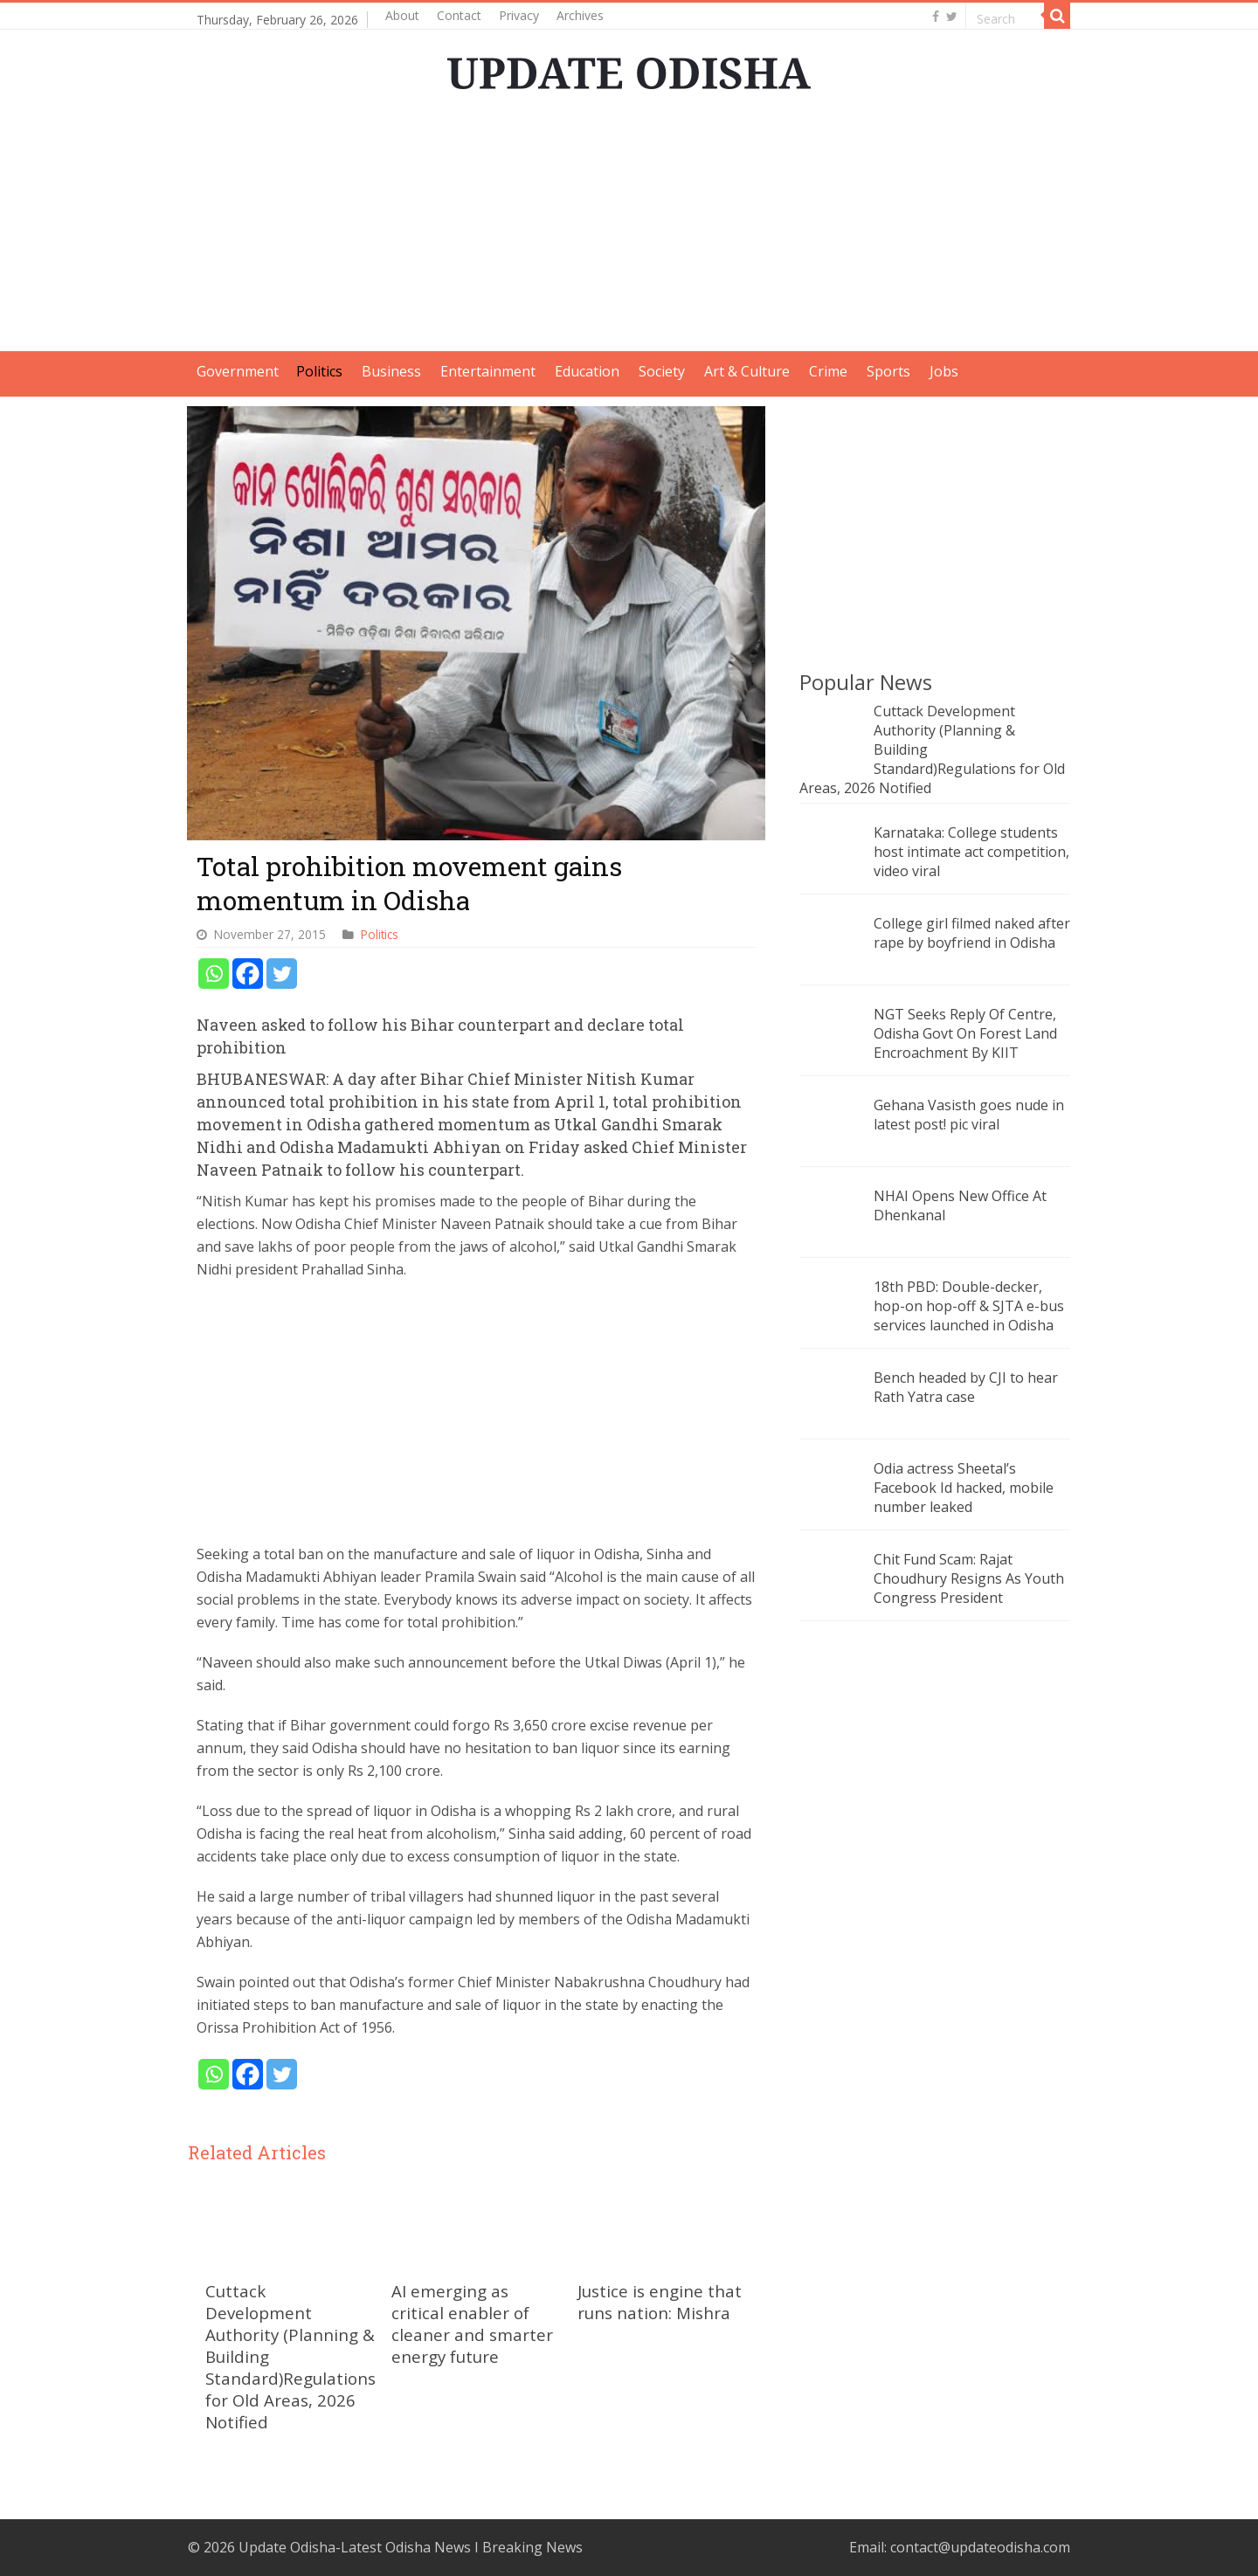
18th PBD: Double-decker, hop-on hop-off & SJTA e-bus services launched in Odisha (969, 1306)
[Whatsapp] (213, 973)
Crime (828, 371)
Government (238, 371)
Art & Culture (747, 371)
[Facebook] (247, 973)
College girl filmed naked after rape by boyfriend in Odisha (972, 933)
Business (391, 371)
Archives (580, 15)
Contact (459, 15)
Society (662, 371)
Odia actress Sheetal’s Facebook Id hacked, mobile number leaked (964, 1487)
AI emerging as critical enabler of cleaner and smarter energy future (472, 2323)
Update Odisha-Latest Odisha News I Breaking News (410, 2547)
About (402, 15)
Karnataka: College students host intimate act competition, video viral (971, 852)
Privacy (519, 15)
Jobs (944, 371)
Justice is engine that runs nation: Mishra (659, 2302)
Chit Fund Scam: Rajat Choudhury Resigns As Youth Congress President (969, 1578)
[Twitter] (281, 973)
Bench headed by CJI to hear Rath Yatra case (966, 1387)
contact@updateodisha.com (980, 2547)
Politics (319, 371)
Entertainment (488, 371)
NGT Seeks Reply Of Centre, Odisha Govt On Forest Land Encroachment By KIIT (965, 1033)
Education (587, 371)
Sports (888, 371)
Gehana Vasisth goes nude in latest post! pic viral (969, 1114)
